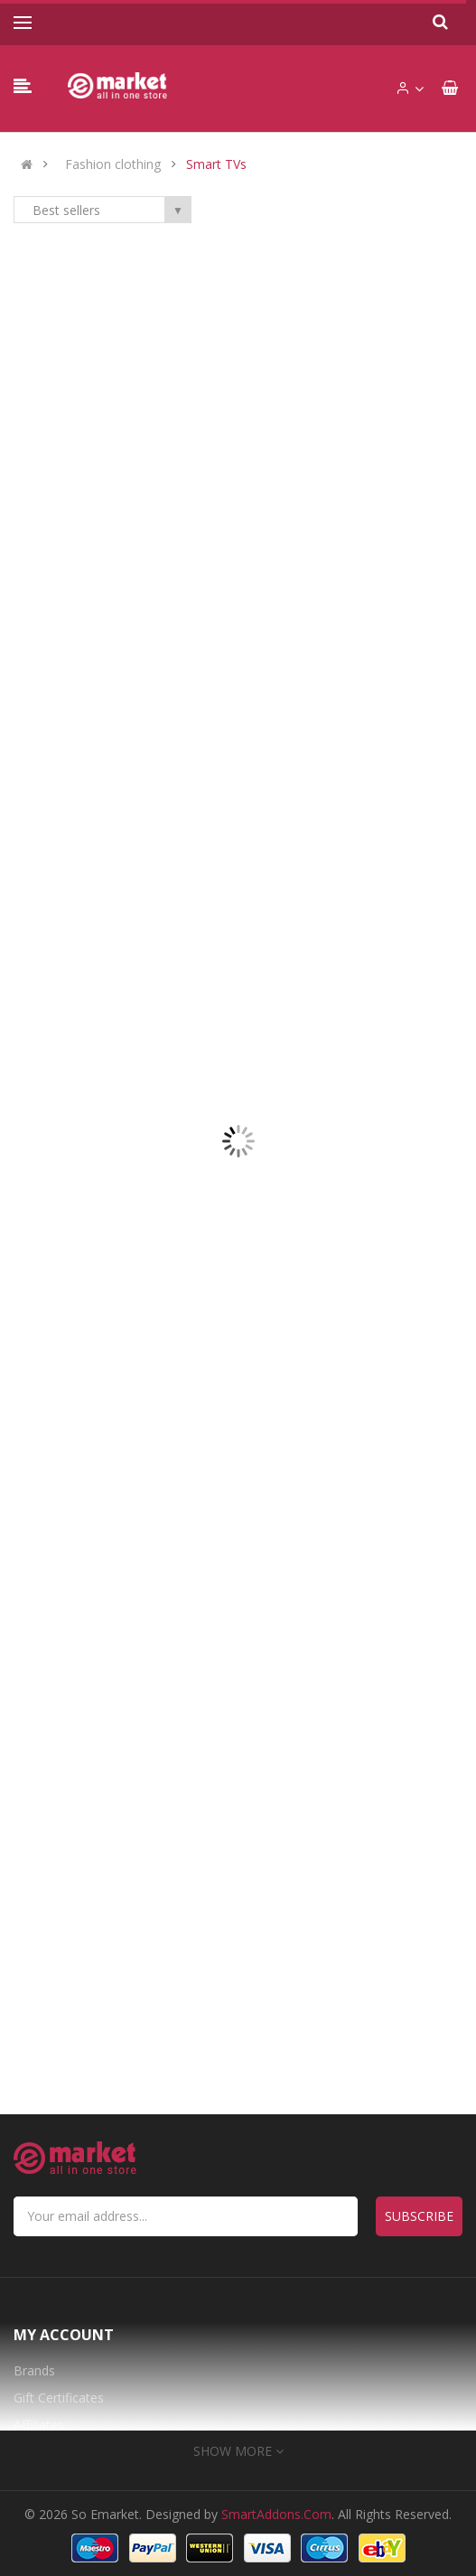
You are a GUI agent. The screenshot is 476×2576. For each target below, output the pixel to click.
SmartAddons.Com (276, 2514)
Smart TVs (216, 164)
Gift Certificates (59, 2397)
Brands (34, 2370)
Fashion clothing (113, 164)
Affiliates (39, 2424)
